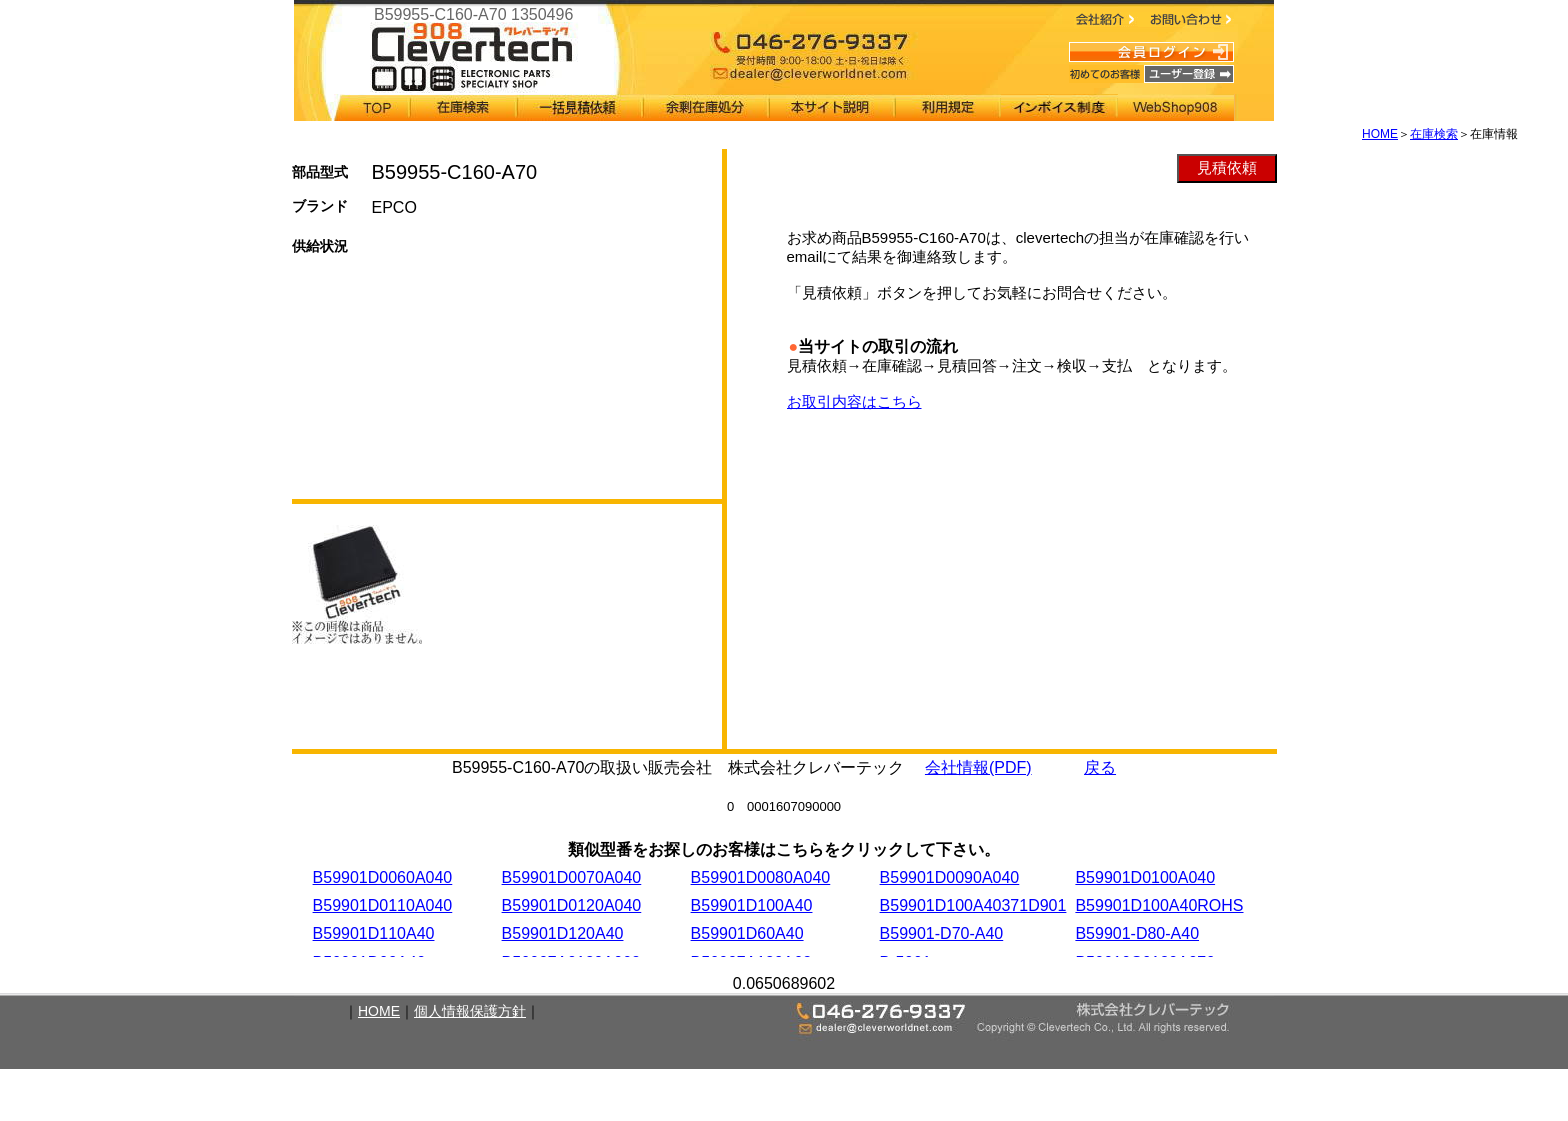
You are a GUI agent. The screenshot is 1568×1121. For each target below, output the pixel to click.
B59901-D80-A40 (1137, 933)
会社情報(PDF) (978, 767)
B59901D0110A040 (383, 905)
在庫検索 (1434, 134)
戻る (1100, 767)
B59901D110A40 (374, 933)
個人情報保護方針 (470, 1011)
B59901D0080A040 (761, 877)
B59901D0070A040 (572, 877)
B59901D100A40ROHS (1159, 905)
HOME (1380, 134)
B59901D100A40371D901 (973, 905)
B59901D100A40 (752, 905)
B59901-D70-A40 (942, 933)
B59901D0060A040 (383, 877)
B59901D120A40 (563, 933)
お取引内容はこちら (854, 401)
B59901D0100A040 (1145, 877)
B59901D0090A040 (950, 877)
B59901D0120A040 (572, 905)
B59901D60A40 (747, 933)
